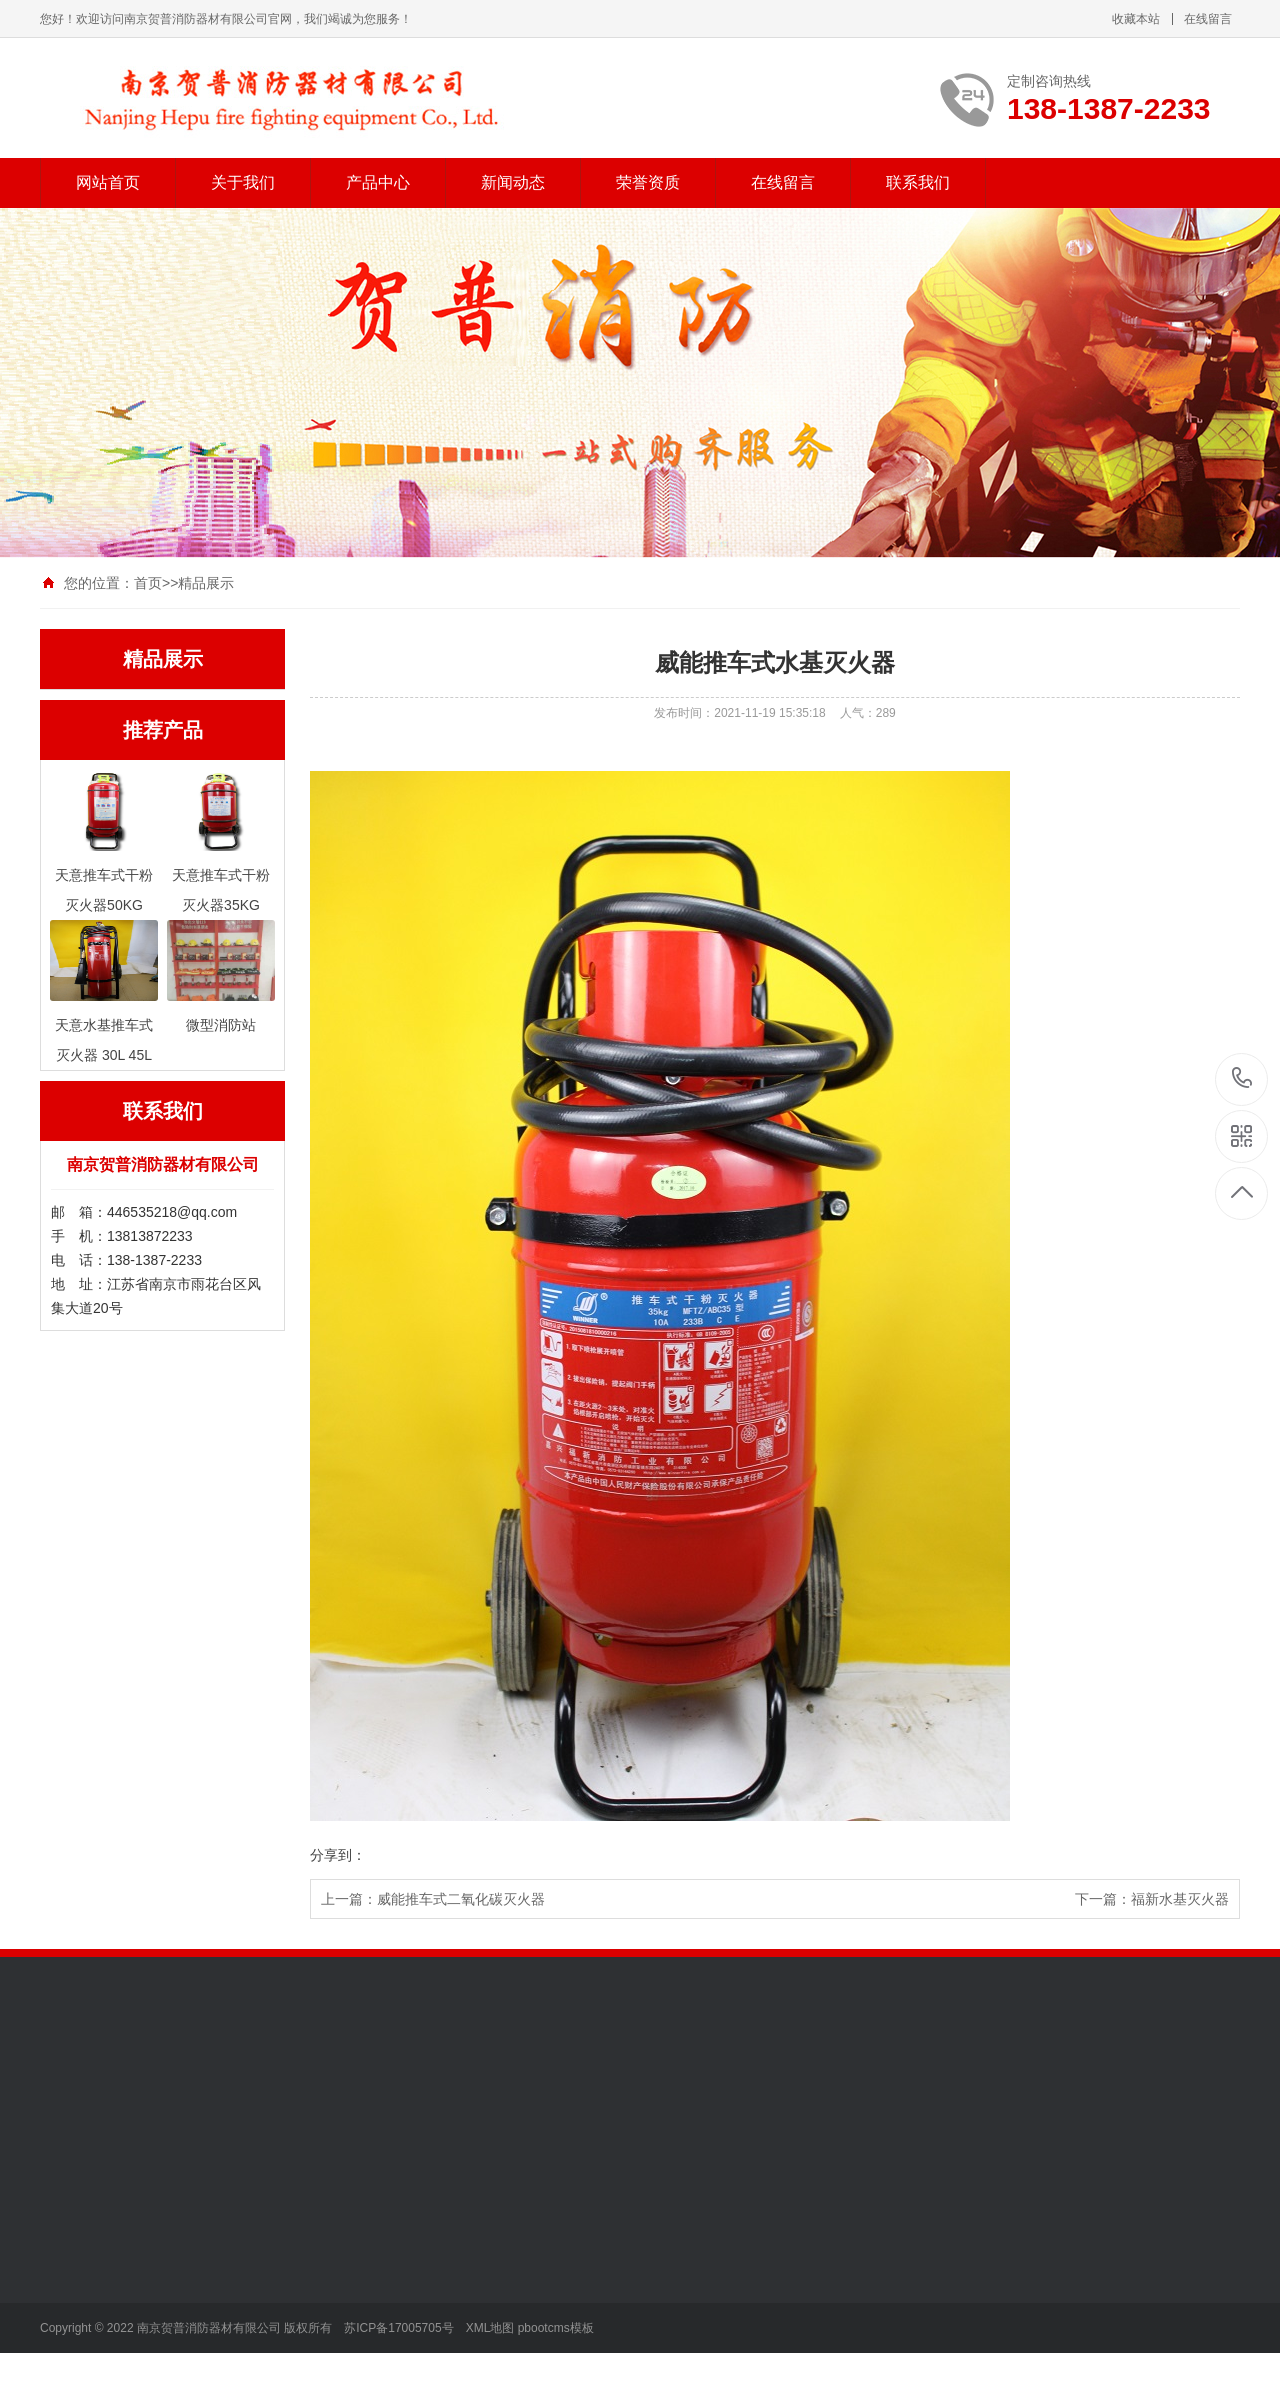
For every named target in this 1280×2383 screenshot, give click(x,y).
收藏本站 (1136, 19)
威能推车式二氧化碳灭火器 (461, 1899)
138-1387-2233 (1242, 1079)
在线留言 (1208, 19)
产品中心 (378, 182)
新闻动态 (513, 182)
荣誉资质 (648, 182)
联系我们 (918, 182)
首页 (148, 583)
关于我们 (243, 182)
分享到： (338, 1855)
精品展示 (206, 583)
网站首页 (108, 182)
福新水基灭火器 (1180, 1899)
